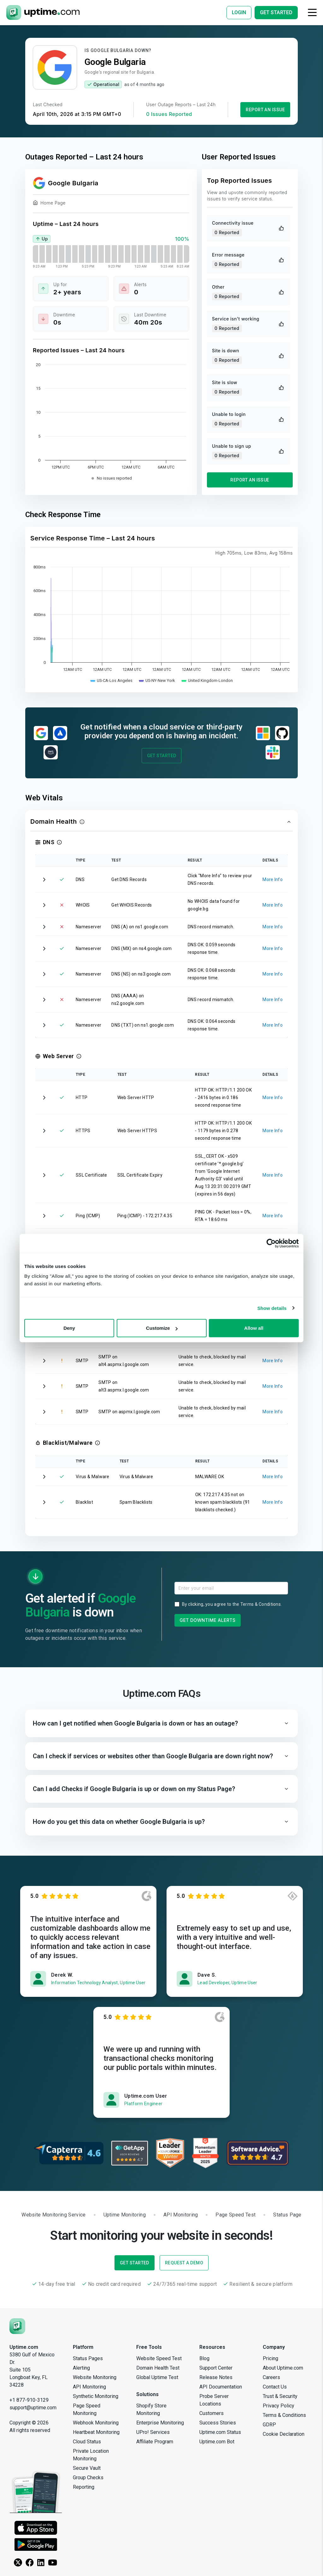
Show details (272, 1308)
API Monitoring (89, 2387)
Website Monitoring (94, 2377)
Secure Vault (87, 2468)
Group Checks (88, 2478)
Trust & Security (280, 2396)
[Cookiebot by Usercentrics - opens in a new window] (271, 1243)
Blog (204, 2358)
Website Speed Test (159, 2358)
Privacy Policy (278, 2406)
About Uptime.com (283, 2368)
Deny (69, 1328)
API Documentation (220, 2387)
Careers (271, 2377)
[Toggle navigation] (312, 12)
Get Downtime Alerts (208, 1620)
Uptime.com (23, 2347)
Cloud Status (87, 2442)
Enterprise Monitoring (160, 2423)
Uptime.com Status (220, 2432)
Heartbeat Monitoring (96, 2432)
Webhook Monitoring (96, 2423)
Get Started (161, 755)
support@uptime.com (32, 2408)
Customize (162, 1328)
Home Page (49, 204)
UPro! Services (153, 2432)
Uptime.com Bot (216, 2442)
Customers (211, 2413)
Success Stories (217, 2423)
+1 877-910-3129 (29, 2400)
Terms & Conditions (260, 1604)
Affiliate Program (154, 2442)
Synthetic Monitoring (95, 2396)
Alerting (81, 2368)
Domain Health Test (157, 2368)
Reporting (83, 2487)
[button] (161, 822)
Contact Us (275, 2387)
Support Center (215, 2368)
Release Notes (215, 2377)
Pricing (270, 2358)
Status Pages (88, 2358)
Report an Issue (265, 109)
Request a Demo (184, 2262)
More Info (272, 879)
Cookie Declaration (283, 2434)
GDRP (269, 2425)
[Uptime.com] (17, 2326)
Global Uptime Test (157, 2377)
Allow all (253, 1328)
